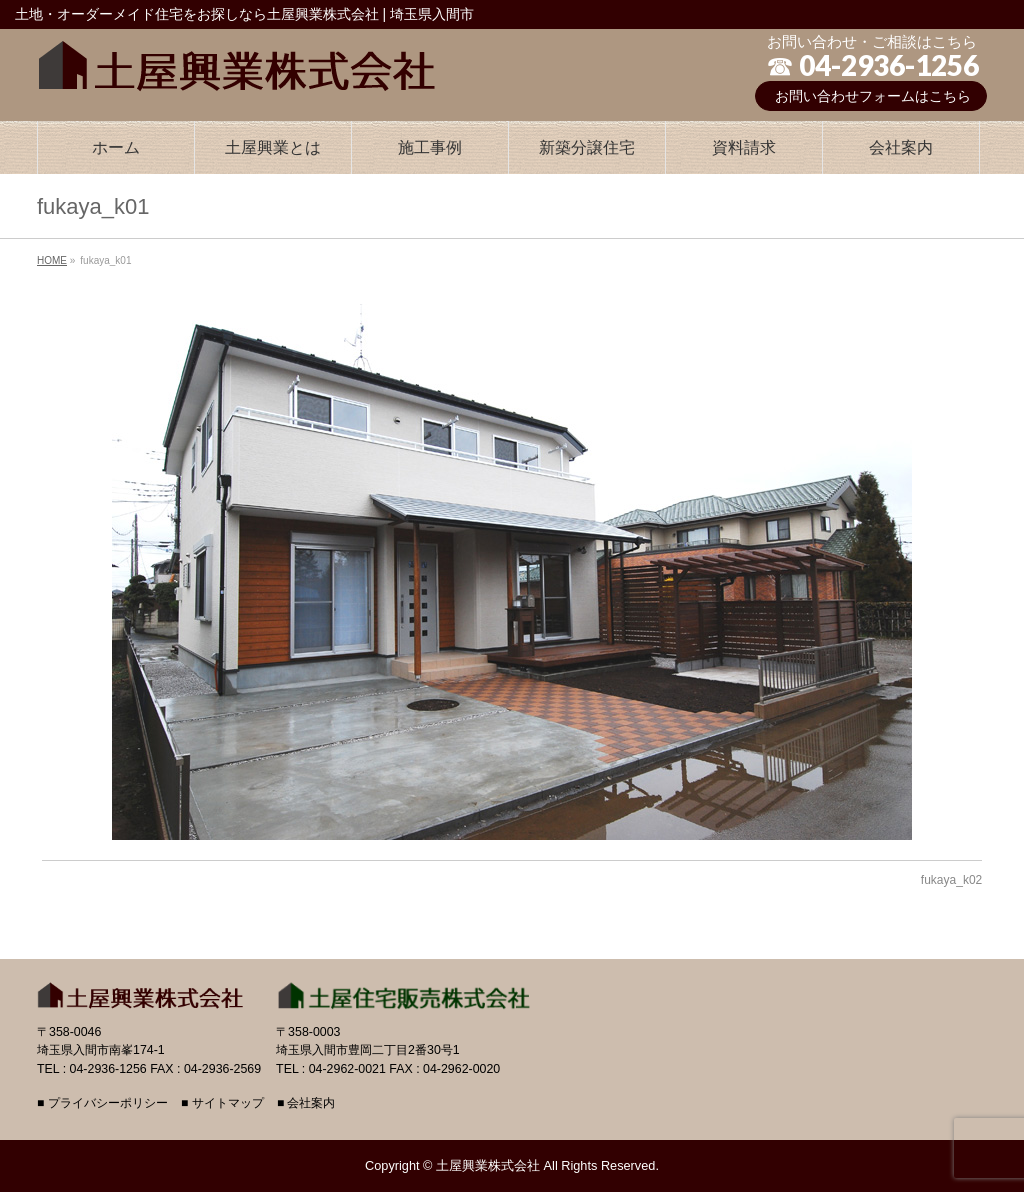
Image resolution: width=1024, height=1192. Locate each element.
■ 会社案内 (306, 1103)
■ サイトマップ (222, 1103)
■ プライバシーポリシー (102, 1103)
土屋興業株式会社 (488, 1165)
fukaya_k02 (951, 880)
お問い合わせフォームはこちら (873, 96)
